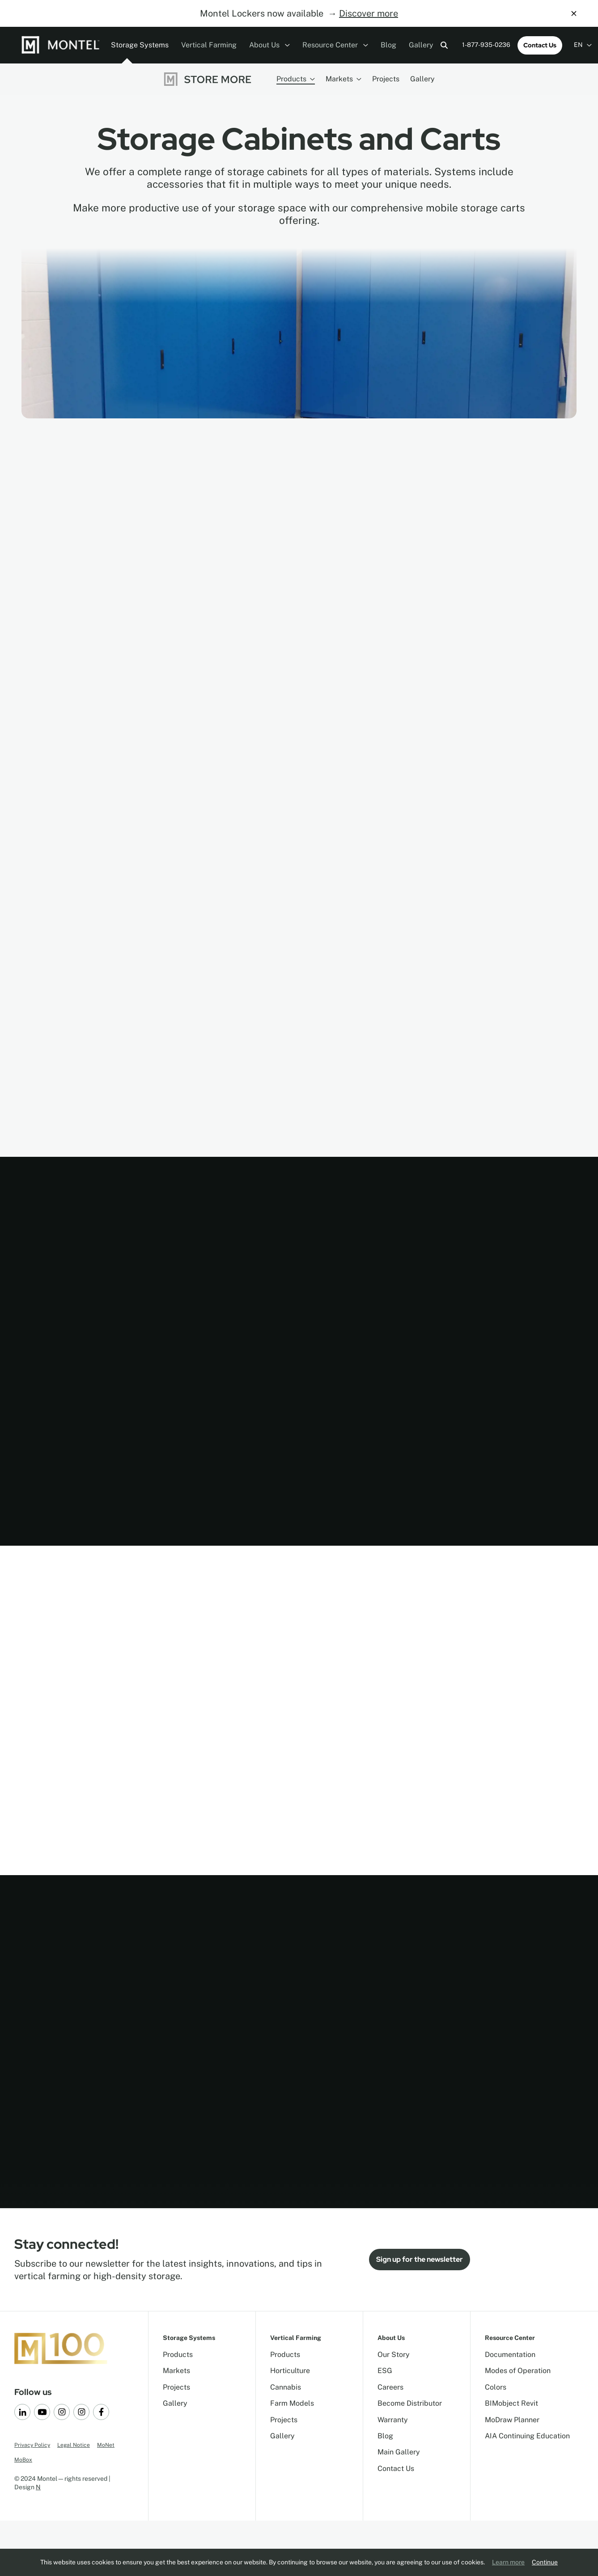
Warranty (392, 2420)
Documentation (510, 2354)
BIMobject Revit (511, 2403)
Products (295, 79)
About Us (269, 45)
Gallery (421, 45)
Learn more (508, 2562)
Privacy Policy (32, 2445)
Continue (545, 2562)
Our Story (393, 2354)
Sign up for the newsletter (419, 2259)
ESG (384, 2370)
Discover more (368, 13)
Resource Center (335, 45)
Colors (495, 2387)
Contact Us (539, 45)
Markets (343, 79)
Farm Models (292, 2403)
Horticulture (290, 2370)
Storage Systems (140, 45)
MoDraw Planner (512, 2420)
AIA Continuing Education (527, 2436)
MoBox (23, 2460)
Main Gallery (398, 2452)
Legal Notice (73, 2445)
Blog (388, 45)
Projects (385, 79)
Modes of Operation (518, 2370)
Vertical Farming (209, 45)
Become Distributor (409, 2403)
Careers (390, 2387)
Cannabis (285, 2387)
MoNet (106, 2445)
